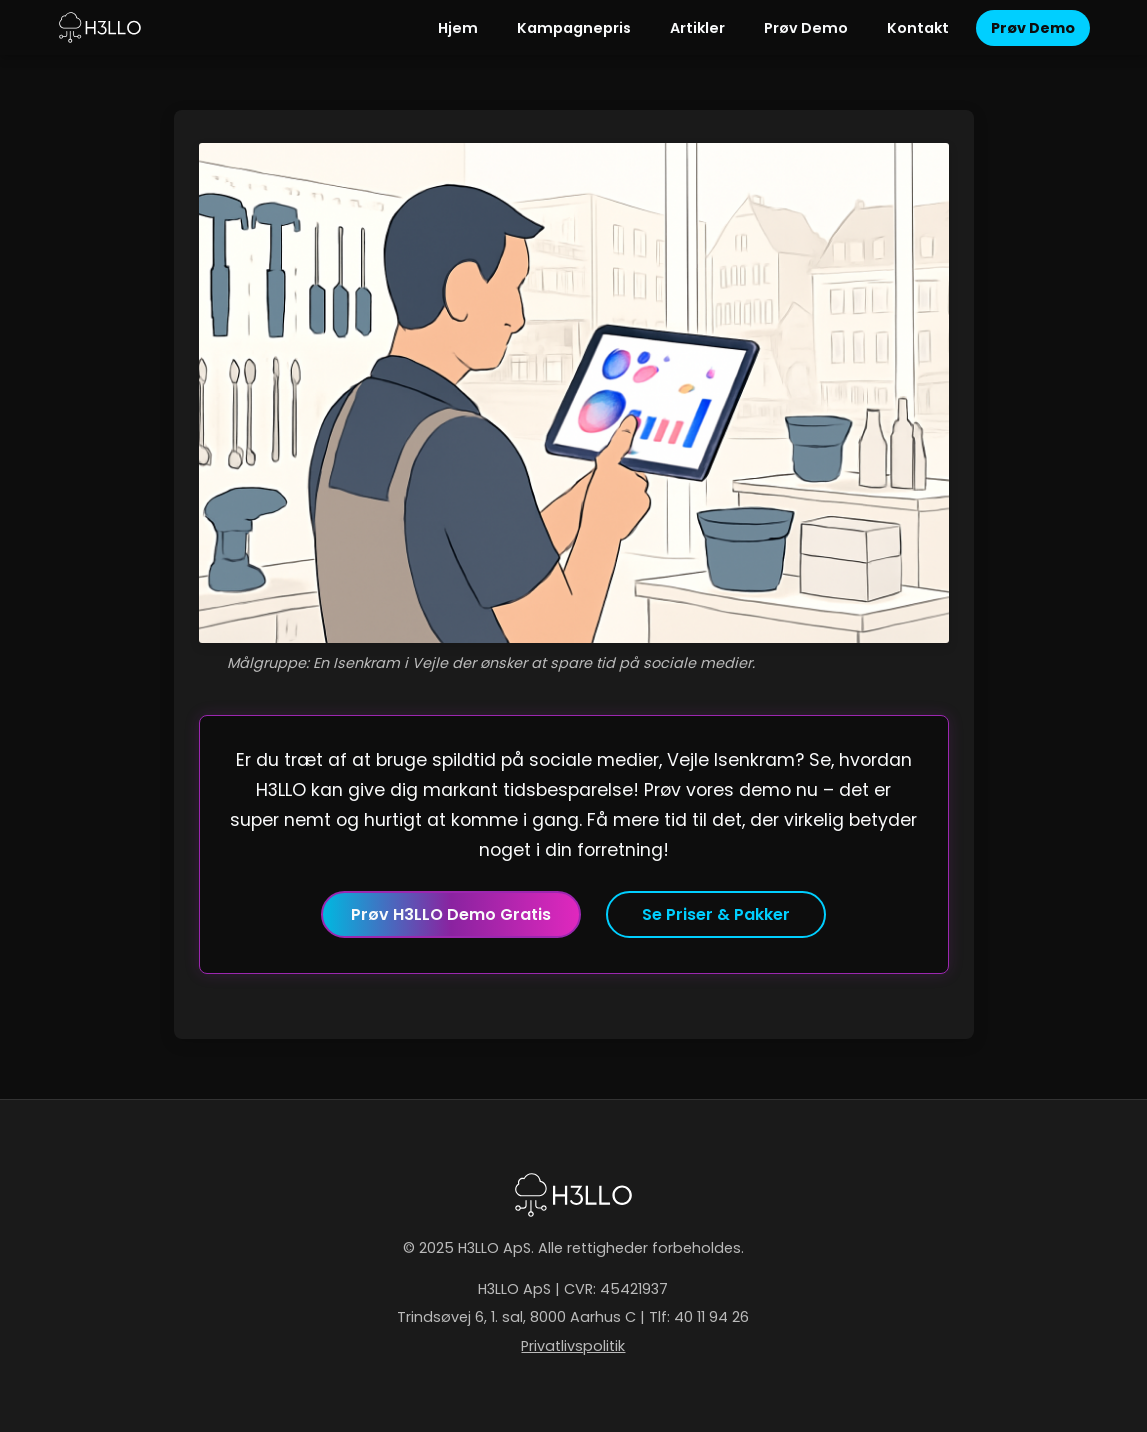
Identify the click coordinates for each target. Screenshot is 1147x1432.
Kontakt (918, 28)
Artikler (697, 28)
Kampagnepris (574, 28)
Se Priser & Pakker (716, 914)
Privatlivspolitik (573, 1346)
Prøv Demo (806, 28)
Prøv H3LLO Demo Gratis (451, 914)
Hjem (458, 28)
